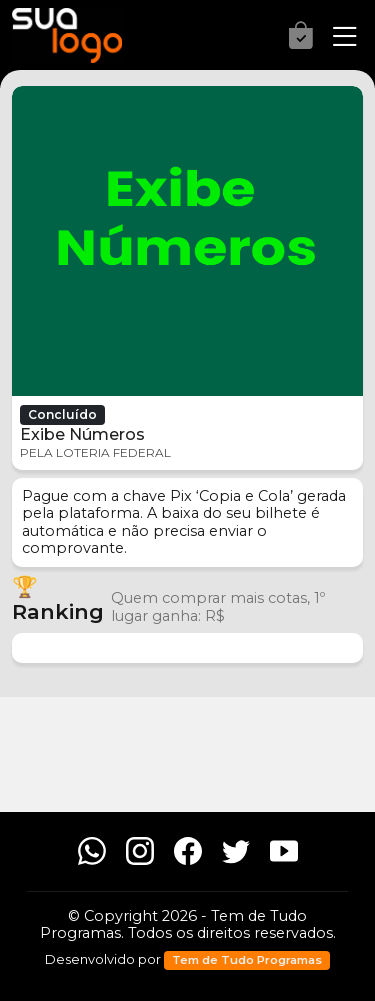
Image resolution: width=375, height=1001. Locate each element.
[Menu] (339, 37)
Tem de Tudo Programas (247, 960)
